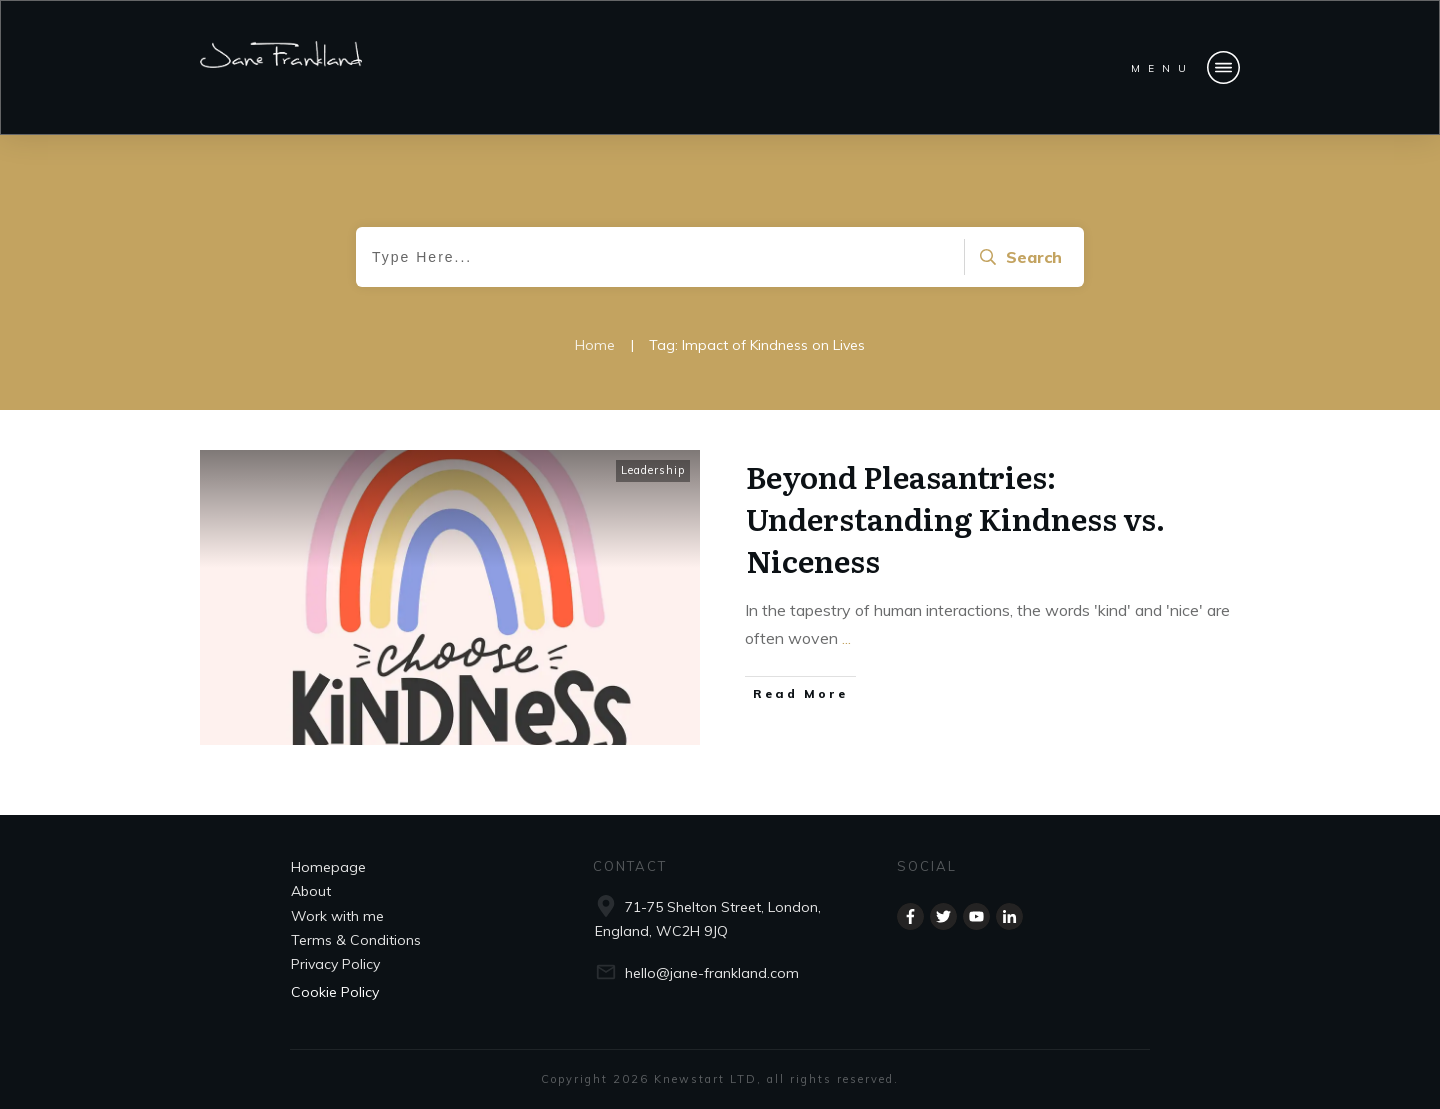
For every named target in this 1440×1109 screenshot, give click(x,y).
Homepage (328, 867)
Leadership (653, 470)
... (846, 638)
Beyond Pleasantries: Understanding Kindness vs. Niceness (955, 518)
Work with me (337, 916)
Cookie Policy (335, 992)
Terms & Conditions (356, 940)
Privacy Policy (335, 964)
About (311, 891)
